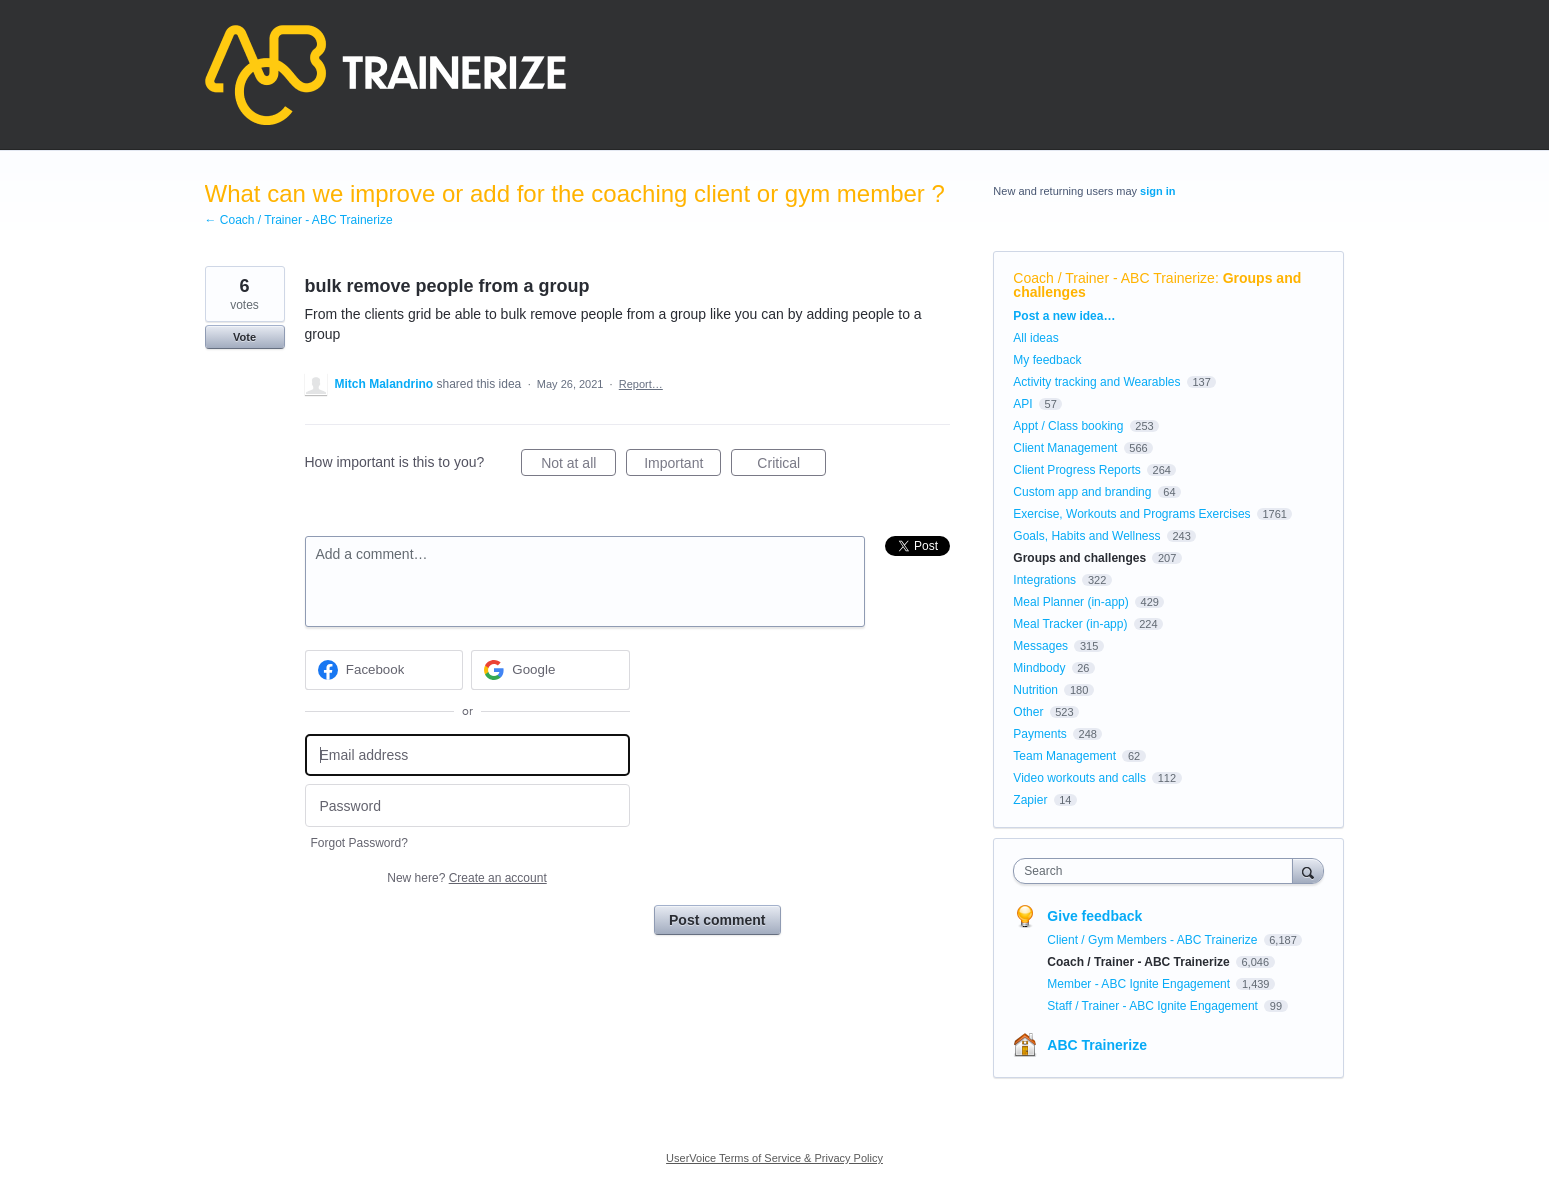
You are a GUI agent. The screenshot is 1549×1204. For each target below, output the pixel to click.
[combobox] (1157, 871)
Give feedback (1094, 916)
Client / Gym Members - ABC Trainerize (1153, 940)
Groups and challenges (1079, 558)
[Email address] (467, 755)
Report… (641, 384)
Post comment (717, 920)
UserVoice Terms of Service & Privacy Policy (774, 1158)
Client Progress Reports (1076, 470)
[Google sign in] (550, 670)
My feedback (1047, 360)
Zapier (1030, 800)
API (1022, 404)
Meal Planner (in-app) (1070, 602)
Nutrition (1035, 690)
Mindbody (1039, 668)
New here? (466, 878)
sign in (1157, 191)
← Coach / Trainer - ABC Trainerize (299, 220)
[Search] (1308, 870)
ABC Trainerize (1097, 1045)
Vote (244, 337)
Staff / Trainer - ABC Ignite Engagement (1154, 1006)
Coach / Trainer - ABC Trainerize (1114, 278)
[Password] (467, 805)
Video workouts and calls (1079, 778)
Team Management (1064, 756)
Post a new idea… (1064, 316)
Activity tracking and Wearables (1096, 382)
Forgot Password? (359, 843)
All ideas (1035, 338)
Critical (791, 466)
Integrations (1044, 580)
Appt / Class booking (1068, 426)
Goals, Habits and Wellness (1086, 536)
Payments (1039, 734)
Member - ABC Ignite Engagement (1140, 984)
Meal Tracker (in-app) (1070, 624)
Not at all (578, 466)
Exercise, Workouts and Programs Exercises (1131, 514)
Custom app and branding (1082, 492)
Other (1028, 712)
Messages (1040, 646)
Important (682, 466)
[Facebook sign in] (384, 670)
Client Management (1065, 448)
